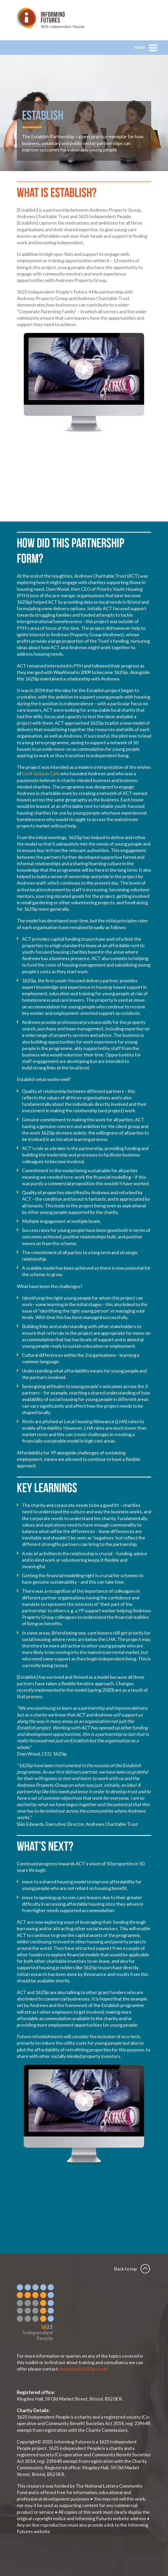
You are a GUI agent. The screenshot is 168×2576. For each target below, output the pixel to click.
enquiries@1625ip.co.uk (83, 2369)
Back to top (125, 2269)
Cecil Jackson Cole (40, 773)
